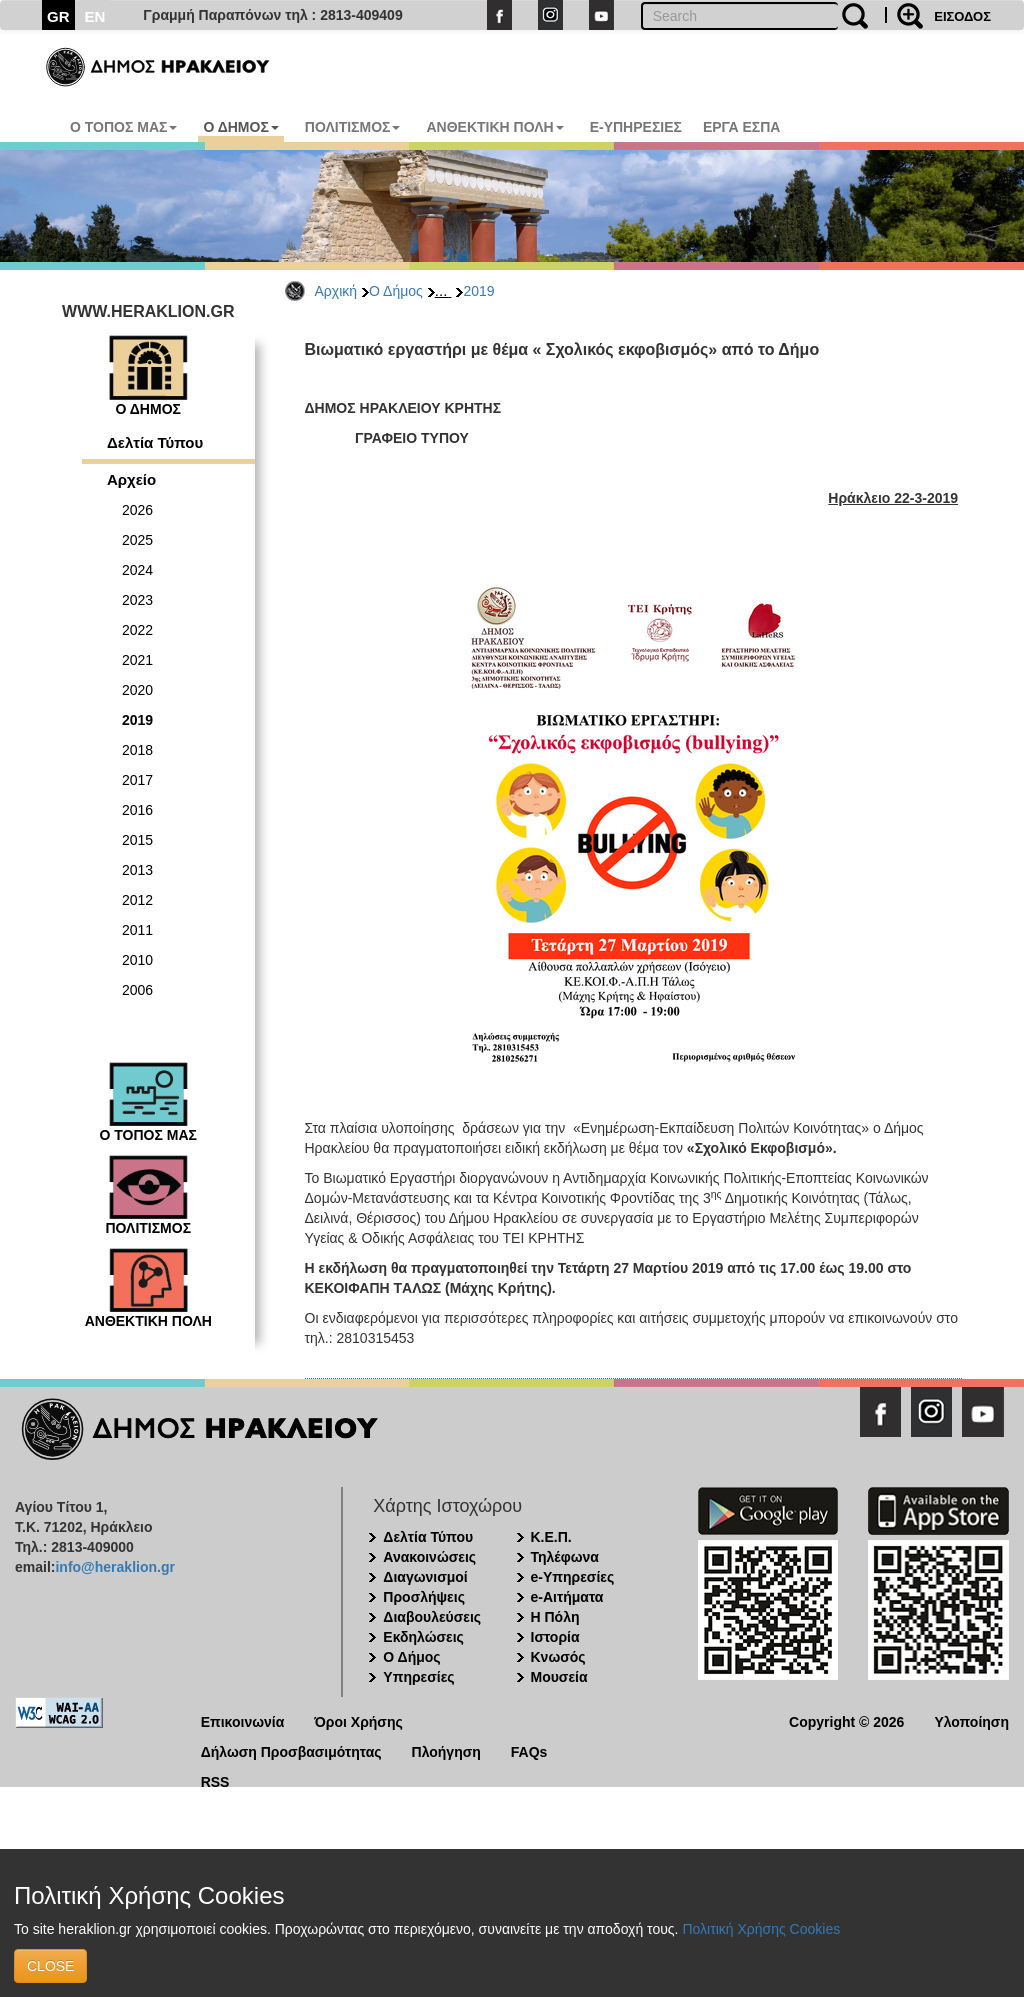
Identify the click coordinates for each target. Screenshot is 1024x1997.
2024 (137, 570)
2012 (137, 900)
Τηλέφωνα (565, 1557)
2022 (137, 630)
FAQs (529, 1750)
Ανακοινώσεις (429, 1557)
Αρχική (336, 291)
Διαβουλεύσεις (432, 1617)
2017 (137, 780)
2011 (137, 930)
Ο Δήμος (396, 291)
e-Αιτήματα (567, 1597)
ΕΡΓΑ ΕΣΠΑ (742, 127)
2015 (137, 840)
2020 (137, 690)
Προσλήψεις (424, 1597)
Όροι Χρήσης (358, 1720)
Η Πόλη (555, 1617)
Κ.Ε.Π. (551, 1537)
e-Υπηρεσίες (573, 1577)
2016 (137, 810)
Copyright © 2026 (846, 1720)
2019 (478, 291)
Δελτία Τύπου (155, 442)
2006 (137, 990)
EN (95, 16)
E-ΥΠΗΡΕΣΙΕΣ (636, 127)
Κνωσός (558, 1657)
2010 (137, 960)
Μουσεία (559, 1677)
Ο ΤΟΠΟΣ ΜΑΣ (123, 127)
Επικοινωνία (243, 1720)
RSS (215, 1780)
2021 (137, 660)
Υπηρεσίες (418, 1677)
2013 (137, 870)
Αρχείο (131, 479)
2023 (137, 600)
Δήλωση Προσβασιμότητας (291, 1750)
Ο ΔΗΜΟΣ (240, 127)
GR (58, 16)
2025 (137, 540)
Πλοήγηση (446, 1750)
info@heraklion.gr (114, 1567)
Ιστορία (555, 1637)
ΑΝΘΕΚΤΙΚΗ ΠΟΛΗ (494, 127)
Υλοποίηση (971, 1720)
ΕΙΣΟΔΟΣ (962, 16)
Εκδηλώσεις (423, 1637)
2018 (137, 750)
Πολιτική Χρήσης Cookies (761, 1929)
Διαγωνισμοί (425, 1577)
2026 (137, 510)
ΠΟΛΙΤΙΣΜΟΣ (353, 127)
